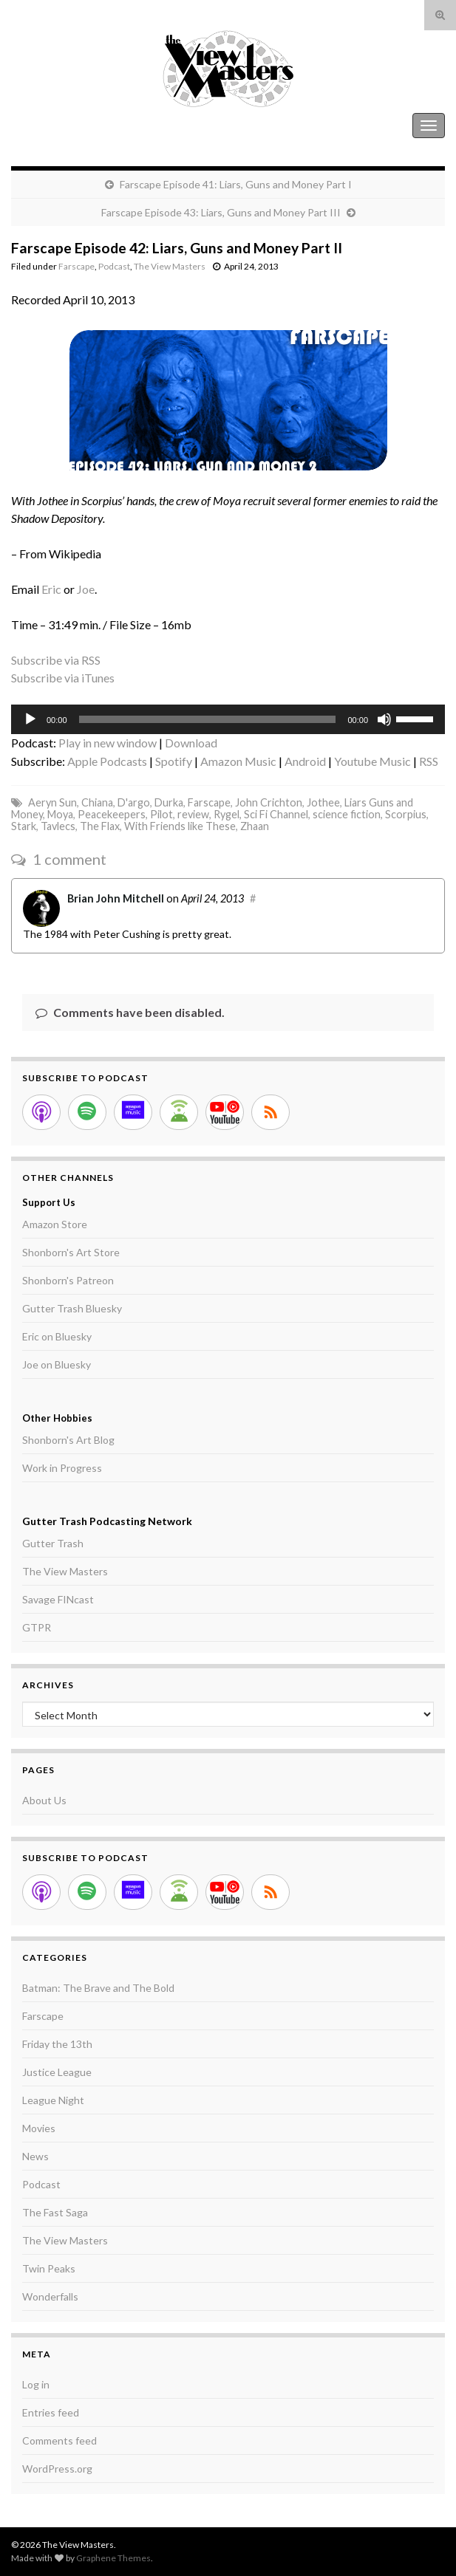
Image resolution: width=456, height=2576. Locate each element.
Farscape (76, 266)
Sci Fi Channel (276, 814)
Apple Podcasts (107, 761)
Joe (86, 589)
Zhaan (254, 826)
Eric (51, 589)
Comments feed (59, 2440)
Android (305, 761)
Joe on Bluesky (56, 1364)
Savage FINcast (58, 1599)
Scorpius (405, 814)
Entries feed (50, 2412)
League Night (53, 2100)
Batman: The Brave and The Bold (98, 1987)
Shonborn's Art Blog (68, 1439)
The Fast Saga (55, 2212)
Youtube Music (372, 761)
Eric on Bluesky (57, 1336)
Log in (36, 2384)
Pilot (161, 814)
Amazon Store (54, 1224)
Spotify (173, 761)
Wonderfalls (50, 2296)
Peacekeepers (112, 814)
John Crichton (268, 802)
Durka (168, 802)
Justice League (57, 2072)
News (35, 2156)
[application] (228, 719)
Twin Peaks (48, 2268)
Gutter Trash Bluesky (72, 1308)
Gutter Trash (53, 1543)
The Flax (100, 826)
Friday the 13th (57, 2044)
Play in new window (107, 743)
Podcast (114, 266)
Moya (60, 814)
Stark (23, 826)
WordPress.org (57, 2468)
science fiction (347, 814)
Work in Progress (62, 1468)
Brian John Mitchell (115, 898)
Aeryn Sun (52, 802)
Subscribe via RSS (56, 660)
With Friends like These (180, 826)
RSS (428, 761)
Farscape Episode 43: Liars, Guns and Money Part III (221, 212)
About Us (44, 1800)
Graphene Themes (113, 2557)
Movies (38, 2128)
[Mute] (384, 719)
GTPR (36, 1627)
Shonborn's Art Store (71, 1252)
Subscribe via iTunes (63, 678)
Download (191, 743)
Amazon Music (238, 761)
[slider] (207, 719)
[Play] (30, 719)
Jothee (323, 802)
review (193, 814)
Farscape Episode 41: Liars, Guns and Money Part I (236, 184)
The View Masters (57, 125)
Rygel (226, 814)
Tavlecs (58, 826)
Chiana (97, 802)
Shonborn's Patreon (68, 1280)
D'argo (134, 802)
